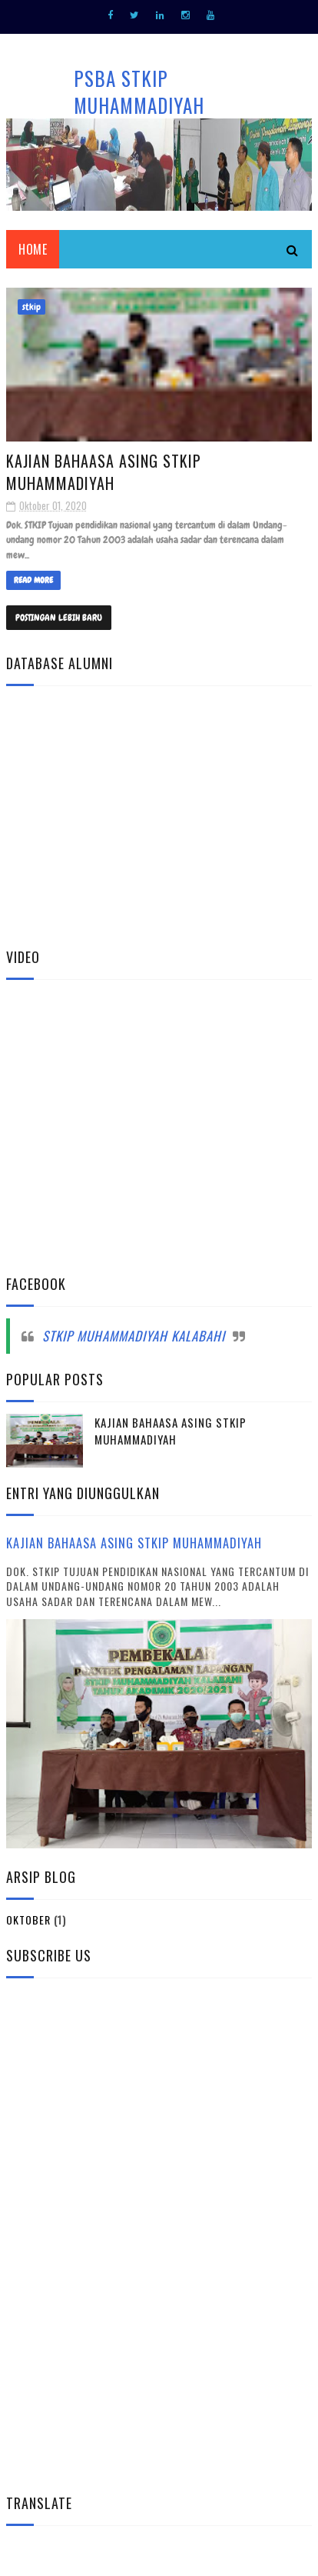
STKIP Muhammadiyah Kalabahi (133, 1335)
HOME (32, 249)
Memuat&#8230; (158, 813)
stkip (31, 307)
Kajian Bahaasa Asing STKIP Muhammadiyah (103, 472)
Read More (33, 580)
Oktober (28, 1919)
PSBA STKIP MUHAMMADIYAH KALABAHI (139, 105)
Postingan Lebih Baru (58, 618)
